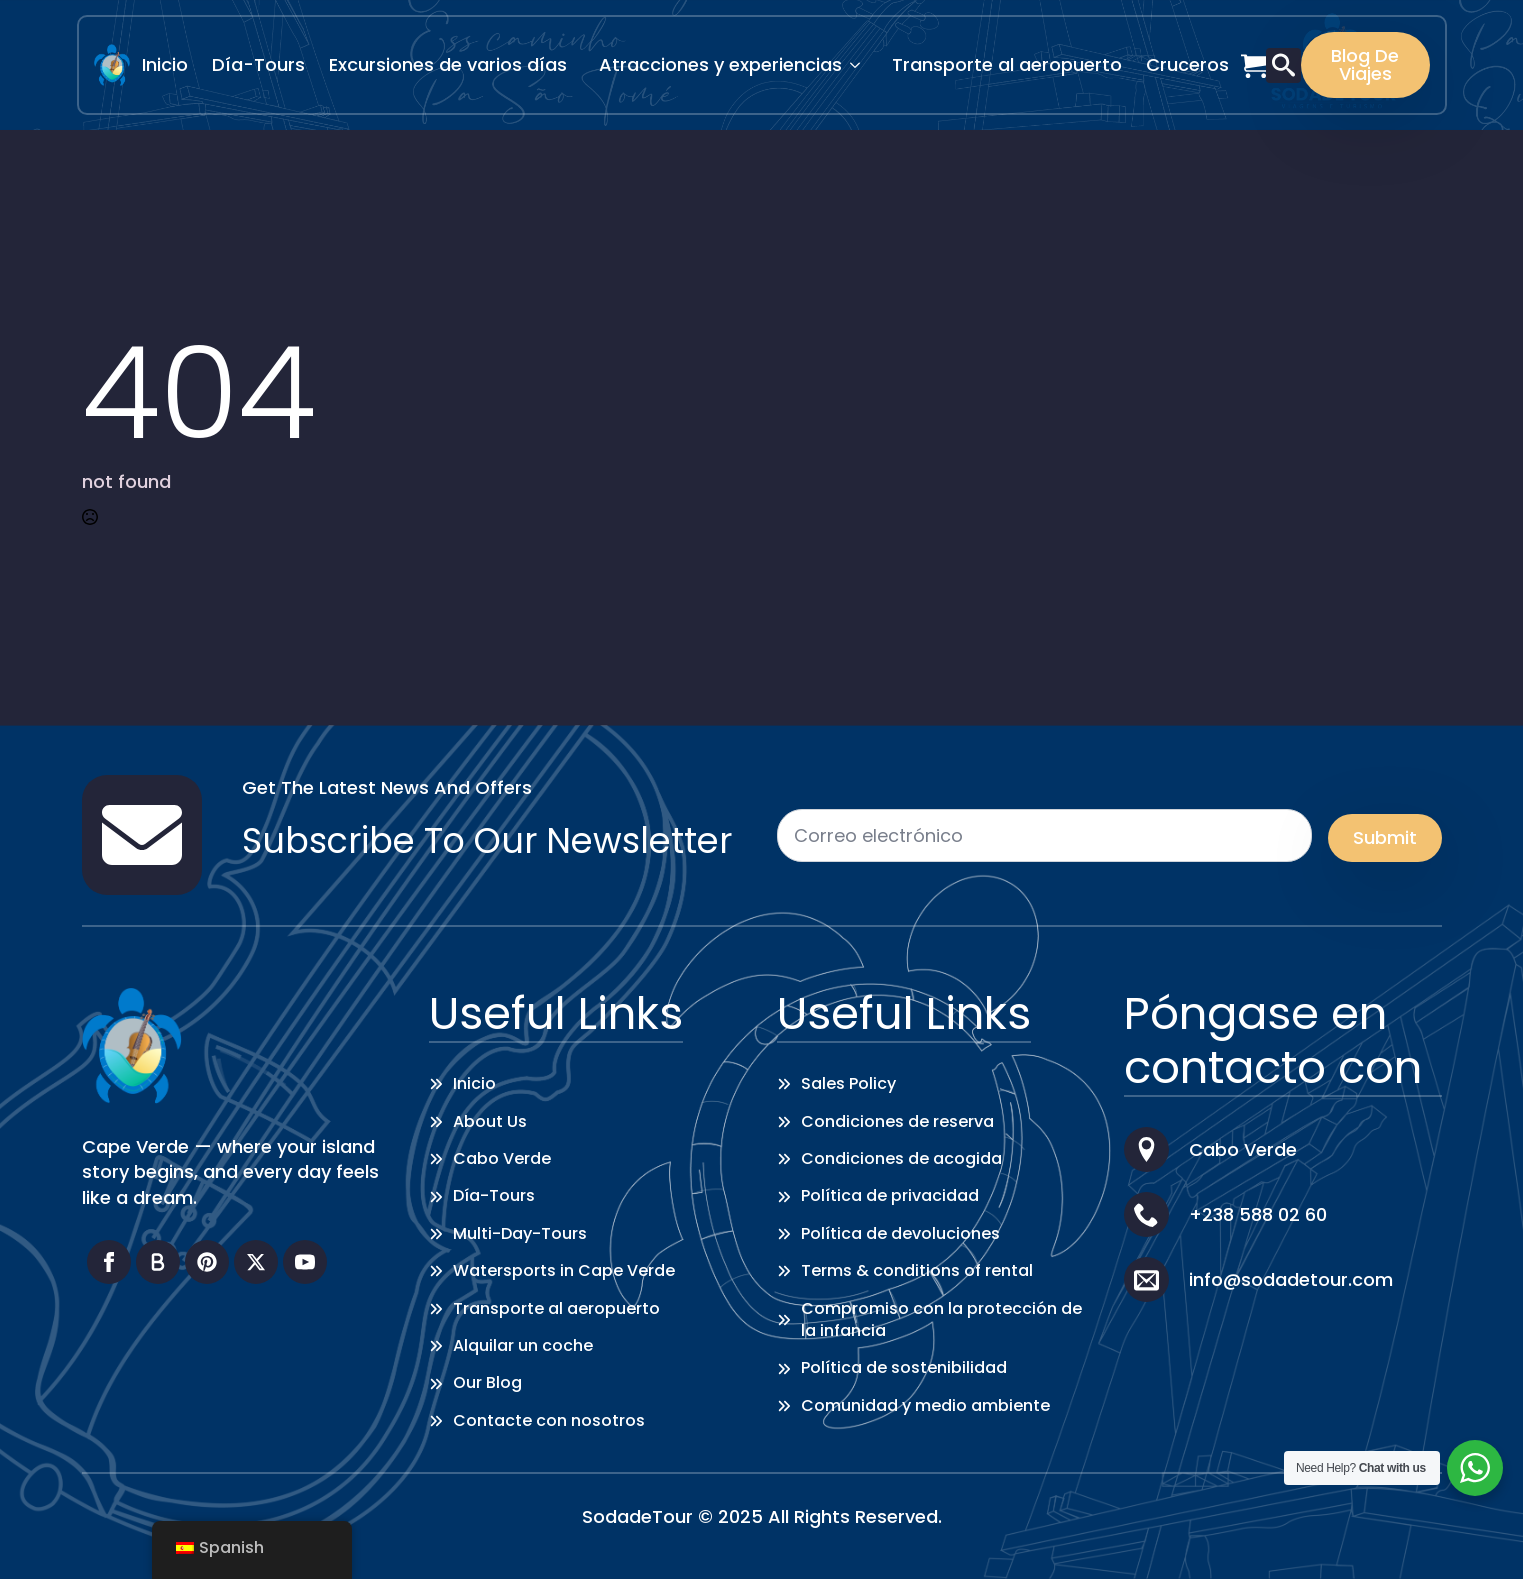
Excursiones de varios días (448, 64)
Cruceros (1187, 64)
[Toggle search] (1283, 65)
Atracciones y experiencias (720, 64)
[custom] (158, 1262)
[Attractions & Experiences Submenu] (861, 65)
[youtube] (305, 1262)
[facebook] (109, 1262)
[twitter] (256, 1262)
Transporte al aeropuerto (1007, 64)
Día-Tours (258, 64)
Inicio (165, 64)
